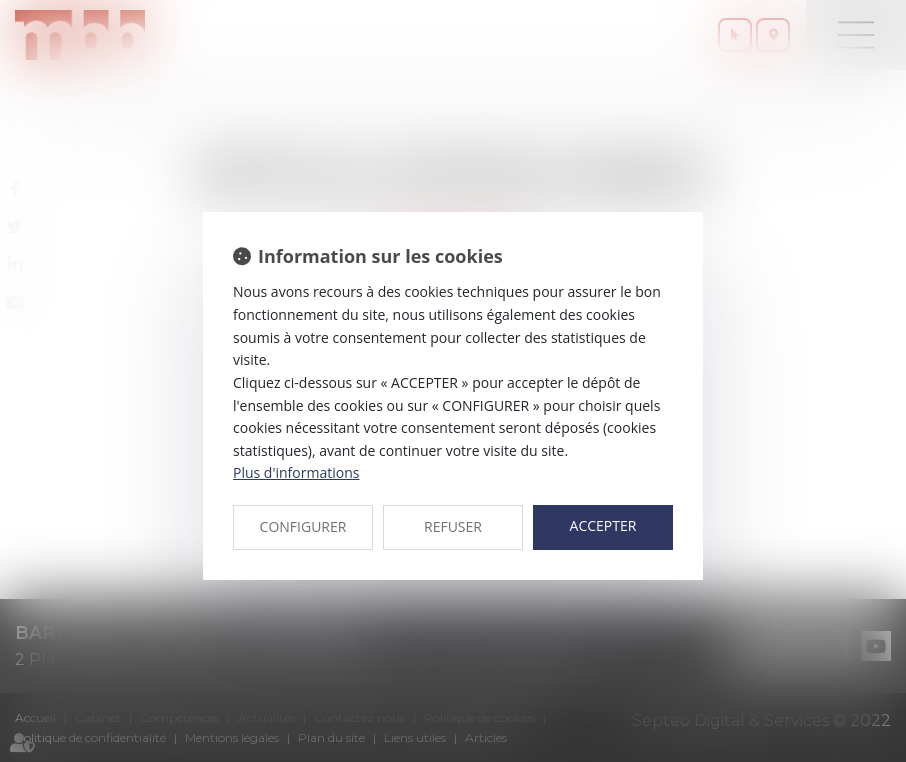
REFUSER (453, 526)
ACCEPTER (603, 525)
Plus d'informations (296, 472)
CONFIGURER (303, 526)
